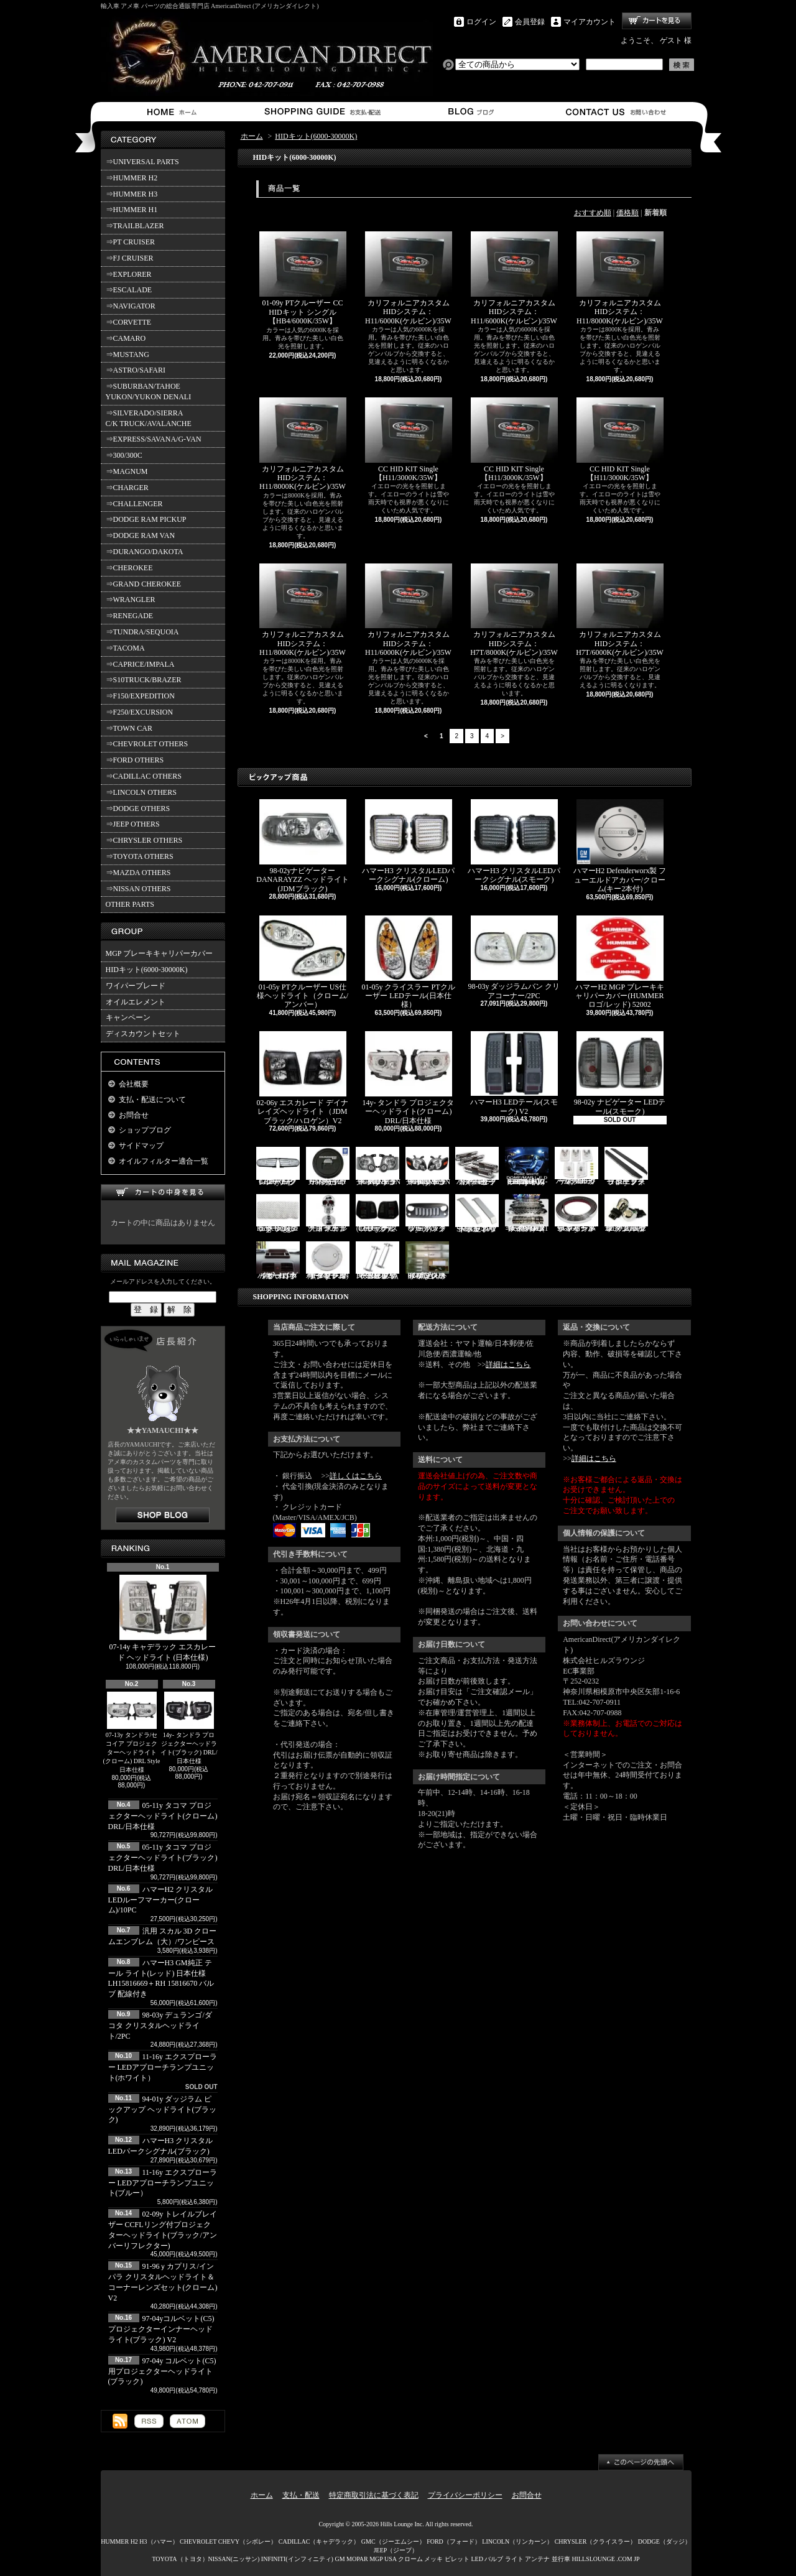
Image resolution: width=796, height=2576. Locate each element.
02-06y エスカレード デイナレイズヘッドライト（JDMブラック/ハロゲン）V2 (303, 1078)
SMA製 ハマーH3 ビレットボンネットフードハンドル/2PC (477, 1213)
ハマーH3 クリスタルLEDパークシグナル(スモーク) (514, 841)
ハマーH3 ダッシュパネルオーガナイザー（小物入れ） (278, 1261)
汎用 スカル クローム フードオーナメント (327, 1213)
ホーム (174, 111)
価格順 (627, 212)
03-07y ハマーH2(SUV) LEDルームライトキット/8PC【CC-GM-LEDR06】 (526, 1166)
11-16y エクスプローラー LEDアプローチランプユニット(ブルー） (163, 2183)
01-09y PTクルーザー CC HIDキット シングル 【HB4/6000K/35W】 (302, 278)
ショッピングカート (657, 20)
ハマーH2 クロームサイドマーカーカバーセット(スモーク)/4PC (477, 1166)
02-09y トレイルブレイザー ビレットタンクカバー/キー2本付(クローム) (327, 1261)
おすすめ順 (592, 212)
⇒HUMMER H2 (132, 178)
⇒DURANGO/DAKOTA (144, 551)
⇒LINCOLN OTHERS (141, 792)
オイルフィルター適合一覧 (163, 1161)
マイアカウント (589, 21)
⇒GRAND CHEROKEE (144, 584)
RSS (149, 2421)
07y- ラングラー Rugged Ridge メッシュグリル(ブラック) (278, 1213)
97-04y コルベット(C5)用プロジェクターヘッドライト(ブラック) (162, 2371)
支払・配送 (301, 2495)
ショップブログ (469, 111)
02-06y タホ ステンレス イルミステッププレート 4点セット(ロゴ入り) (427, 1261)
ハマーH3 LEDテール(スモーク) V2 (514, 1073)
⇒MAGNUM (127, 471)
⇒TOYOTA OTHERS (140, 856)
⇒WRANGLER (130, 599)
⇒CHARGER (127, 487)
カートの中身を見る (163, 1192)
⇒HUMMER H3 (132, 194)
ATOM (187, 2421)
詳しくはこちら (356, 1475)
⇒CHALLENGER (134, 503)
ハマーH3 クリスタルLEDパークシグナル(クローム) (408, 841)
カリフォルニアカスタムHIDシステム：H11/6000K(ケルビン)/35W (408, 278)
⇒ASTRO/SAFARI (135, 370)
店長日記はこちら (163, 1515)
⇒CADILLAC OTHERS (144, 776)
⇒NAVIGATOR (130, 306)
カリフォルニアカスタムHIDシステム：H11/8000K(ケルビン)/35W (620, 278)
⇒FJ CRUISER (130, 258)
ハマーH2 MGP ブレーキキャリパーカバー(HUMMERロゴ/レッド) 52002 (619, 962)
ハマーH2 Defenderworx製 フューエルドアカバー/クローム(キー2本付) (620, 846)
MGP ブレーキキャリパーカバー (159, 953)
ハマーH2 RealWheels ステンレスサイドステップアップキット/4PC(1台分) (526, 1213)
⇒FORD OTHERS (135, 760)
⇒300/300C (124, 455)
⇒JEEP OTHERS (133, 824)
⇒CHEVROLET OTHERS (147, 743)
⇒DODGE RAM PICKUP (146, 519)
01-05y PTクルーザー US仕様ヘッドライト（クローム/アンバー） (302, 962)
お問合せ (616, 111)
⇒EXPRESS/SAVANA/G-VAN (153, 439)
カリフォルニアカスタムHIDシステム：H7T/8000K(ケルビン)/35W (514, 610)
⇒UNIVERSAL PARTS (142, 161)
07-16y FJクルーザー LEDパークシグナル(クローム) (278, 1166)
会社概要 (134, 1084)
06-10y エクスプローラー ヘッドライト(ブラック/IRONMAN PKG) (378, 1166)
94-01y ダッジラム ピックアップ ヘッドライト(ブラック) (162, 2109)
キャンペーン (128, 1017)
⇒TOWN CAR (129, 728)
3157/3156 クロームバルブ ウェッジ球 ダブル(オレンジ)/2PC (626, 1213)
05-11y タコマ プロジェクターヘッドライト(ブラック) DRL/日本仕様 (163, 1858)
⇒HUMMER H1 (132, 209)
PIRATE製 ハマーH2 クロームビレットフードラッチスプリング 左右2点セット (377, 1260)
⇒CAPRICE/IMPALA (140, 664)
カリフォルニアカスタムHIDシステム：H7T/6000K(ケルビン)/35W (620, 610)
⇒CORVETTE (129, 322)
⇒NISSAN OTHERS (138, 888)
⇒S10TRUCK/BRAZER (144, 679)
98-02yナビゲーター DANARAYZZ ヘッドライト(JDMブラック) (302, 845)
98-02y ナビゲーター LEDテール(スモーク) (619, 1073)
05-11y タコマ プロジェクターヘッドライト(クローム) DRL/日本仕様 (163, 1816)
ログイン (481, 21)
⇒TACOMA (125, 648)
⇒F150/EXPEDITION (140, 696)
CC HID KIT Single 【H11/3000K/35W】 (408, 439)
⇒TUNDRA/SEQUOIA (142, 632)
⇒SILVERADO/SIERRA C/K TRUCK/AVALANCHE (149, 418)
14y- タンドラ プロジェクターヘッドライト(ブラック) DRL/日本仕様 (189, 1728)
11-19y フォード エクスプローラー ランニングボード (626, 1166)
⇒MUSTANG (127, 354)
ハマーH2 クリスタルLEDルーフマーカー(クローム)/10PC (160, 1900)
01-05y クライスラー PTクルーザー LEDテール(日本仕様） (408, 962)
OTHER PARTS (130, 904)
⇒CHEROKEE (129, 567)
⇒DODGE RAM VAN (140, 535)
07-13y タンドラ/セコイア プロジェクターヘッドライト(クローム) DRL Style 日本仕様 (131, 1732)
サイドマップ (141, 1145)
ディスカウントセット (143, 1033)
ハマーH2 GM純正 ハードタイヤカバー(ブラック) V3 (327, 1166)
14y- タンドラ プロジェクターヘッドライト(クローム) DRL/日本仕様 (409, 1078)
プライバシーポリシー (465, 2495)
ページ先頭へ (640, 2462)
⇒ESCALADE (129, 289)
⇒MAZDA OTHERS (138, 872)
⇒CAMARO (126, 338)
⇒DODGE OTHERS (138, 808)
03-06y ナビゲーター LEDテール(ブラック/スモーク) (377, 1213)
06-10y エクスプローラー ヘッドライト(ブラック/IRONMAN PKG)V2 (428, 1166)
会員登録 (530, 21)
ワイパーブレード (135, 985)
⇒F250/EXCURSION (140, 712)
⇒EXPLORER (129, 274)
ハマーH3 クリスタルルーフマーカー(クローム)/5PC (576, 1166)
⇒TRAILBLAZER (135, 225)
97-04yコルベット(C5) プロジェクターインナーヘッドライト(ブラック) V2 (161, 2329)
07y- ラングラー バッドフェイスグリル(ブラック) (427, 1213)
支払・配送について (322, 111)
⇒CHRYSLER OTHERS (144, 840)
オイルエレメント (135, 1002)
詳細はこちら (508, 1364)
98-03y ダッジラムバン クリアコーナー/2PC (514, 957)
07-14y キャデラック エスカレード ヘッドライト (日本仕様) (162, 1618)
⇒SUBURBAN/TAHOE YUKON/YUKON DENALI (150, 391)
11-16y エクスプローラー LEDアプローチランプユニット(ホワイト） (163, 2067)
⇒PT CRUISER (130, 242)
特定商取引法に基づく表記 (374, 2495)
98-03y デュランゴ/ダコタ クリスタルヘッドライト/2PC (160, 2026)
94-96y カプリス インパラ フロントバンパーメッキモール (576, 1213)
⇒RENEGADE (130, 615)
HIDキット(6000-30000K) (147, 969)
